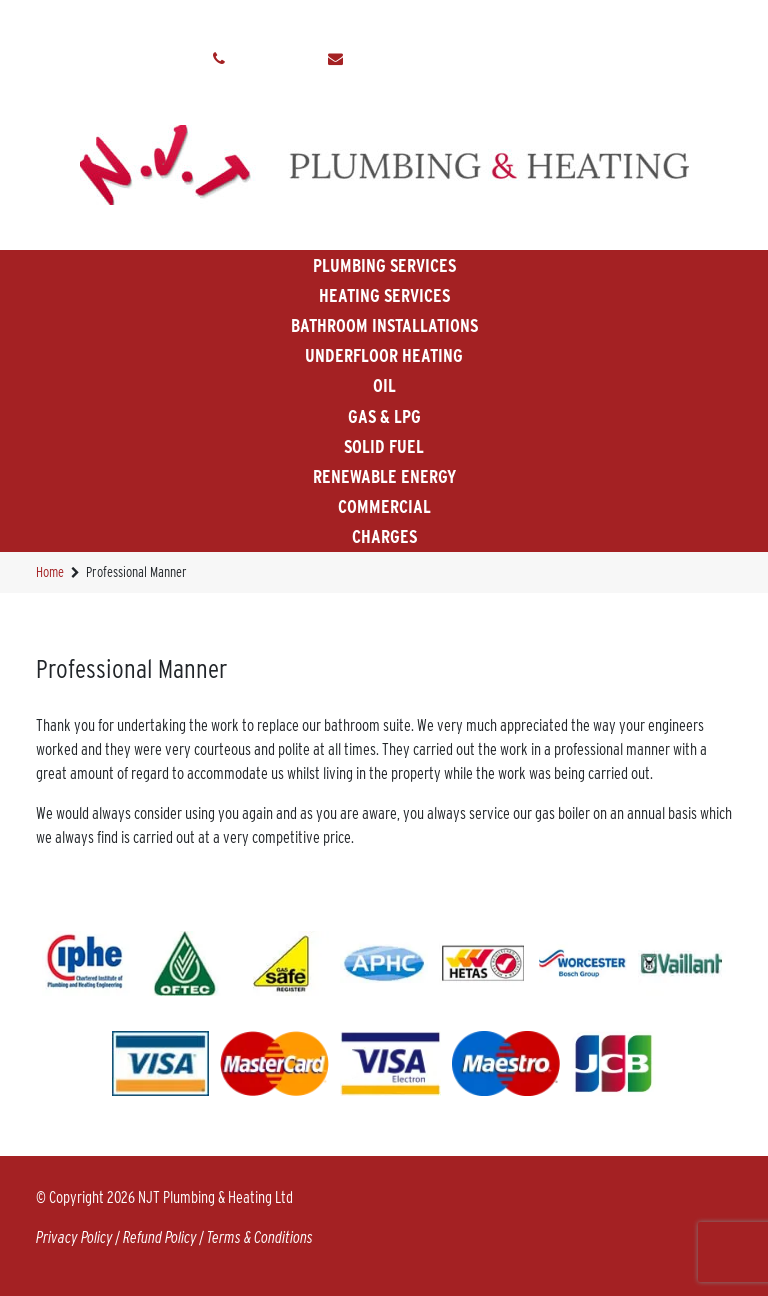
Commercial (384, 506)
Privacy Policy (74, 1237)
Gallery (367, 21)
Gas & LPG (384, 416)
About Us (172, 21)
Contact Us (651, 21)
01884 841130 (277, 59)
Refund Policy (160, 1237)
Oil (384, 385)
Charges (384, 536)
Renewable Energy (384, 476)
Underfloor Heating (384, 355)
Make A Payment (474, 21)
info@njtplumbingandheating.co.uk (454, 59)
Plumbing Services (384, 265)
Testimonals (271, 21)
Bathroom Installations (384, 325)
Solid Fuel (384, 446)
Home (97, 21)
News (570, 21)
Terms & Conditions (260, 1237)
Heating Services (384, 295)
